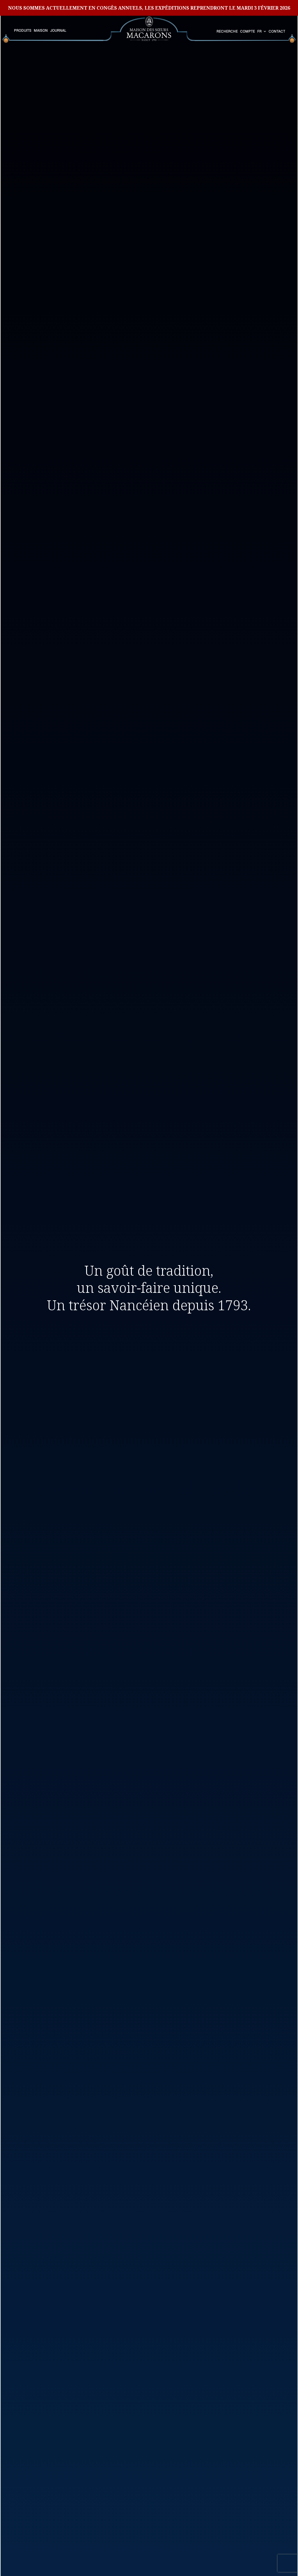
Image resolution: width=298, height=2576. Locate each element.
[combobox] (262, 31)
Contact (277, 31)
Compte (247, 31)
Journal (58, 31)
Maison (41, 31)
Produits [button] (22, 31)
